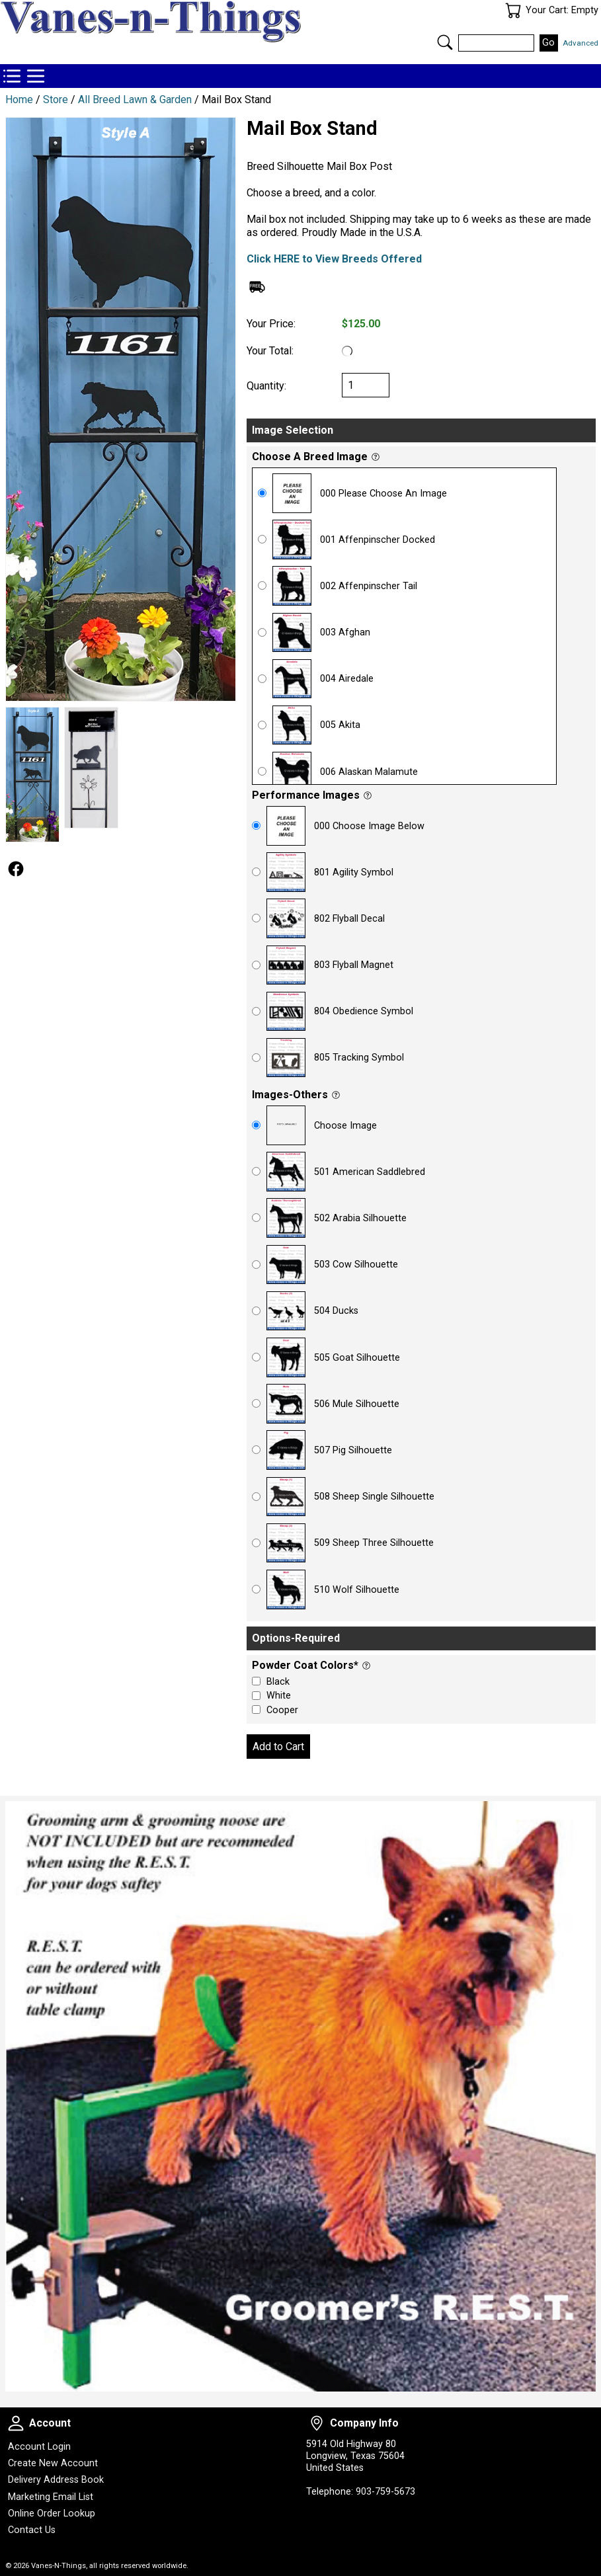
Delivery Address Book (56, 2479)
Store (55, 99)
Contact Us (32, 2530)
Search (445, 42)
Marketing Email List (50, 2497)
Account (15, 2423)
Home (19, 99)
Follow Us (15, 868)
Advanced (580, 43)
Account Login (39, 2446)
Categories (36, 76)
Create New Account (53, 2463)
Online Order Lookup (51, 2513)
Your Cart (513, 10)
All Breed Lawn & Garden (135, 99)
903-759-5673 (385, 2491)
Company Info (316, 2423)
